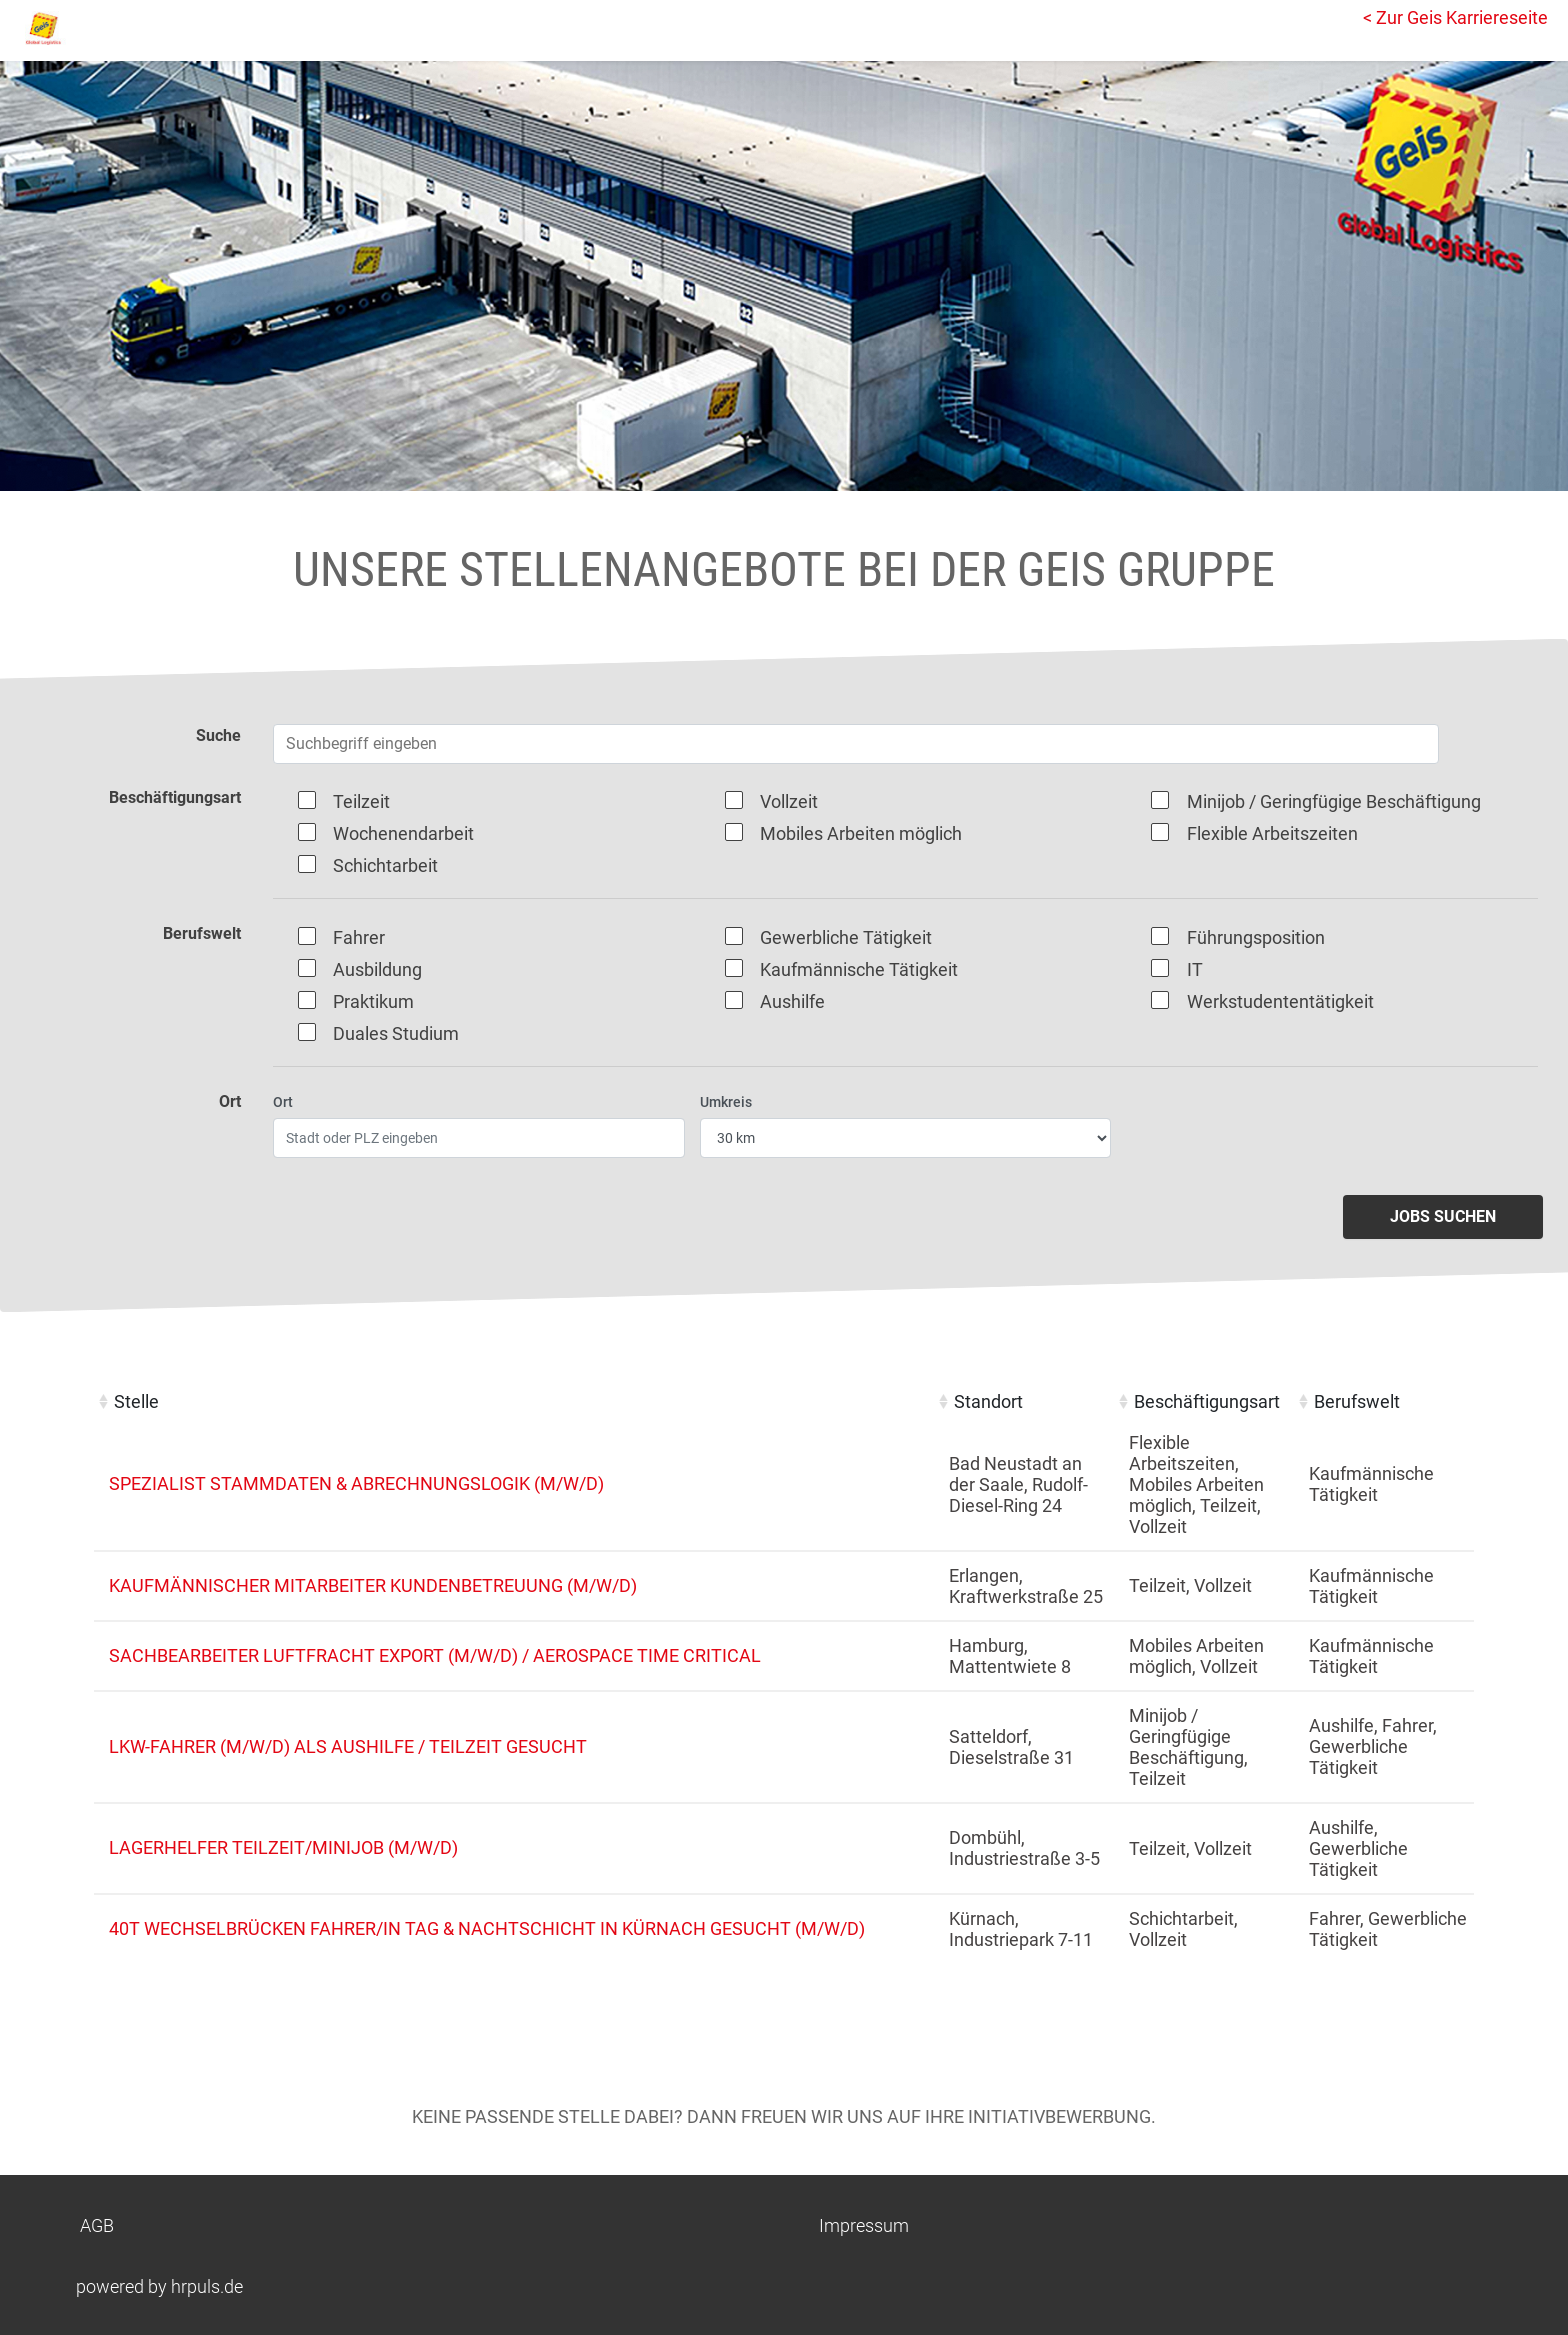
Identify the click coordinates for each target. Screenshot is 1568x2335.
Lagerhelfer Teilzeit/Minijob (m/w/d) (283, 1847)
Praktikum (373, 1001)
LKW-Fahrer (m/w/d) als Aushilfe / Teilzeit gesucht (348, 1746)
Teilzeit (361, 801)
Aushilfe (792, 1001)
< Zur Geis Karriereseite (1455, 17)
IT (1195, 969)
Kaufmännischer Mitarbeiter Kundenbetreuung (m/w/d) (373, 1585)
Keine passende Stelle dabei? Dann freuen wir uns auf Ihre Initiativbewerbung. (784, 2116)
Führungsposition (1256, 937)
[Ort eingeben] (479, 1138)
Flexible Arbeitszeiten (1272, 833)
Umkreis (726, 1102)
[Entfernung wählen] (906, 1138)
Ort (283, 1102)
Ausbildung (377, 969)
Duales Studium (396, 1033)
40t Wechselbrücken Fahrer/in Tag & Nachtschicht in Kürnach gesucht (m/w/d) (487, 1928)
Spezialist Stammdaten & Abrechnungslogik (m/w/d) (356, 1483)
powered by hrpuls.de (159, 2286)
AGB (97, 2225)
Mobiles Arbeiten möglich (861, 833)
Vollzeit (789, 801)
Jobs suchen (1443, 1216)
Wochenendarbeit (403, 833)
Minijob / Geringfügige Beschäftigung (1334, 801)
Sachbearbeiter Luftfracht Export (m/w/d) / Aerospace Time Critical (435, 1655)
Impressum (864, 2225)
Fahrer (359, 937)
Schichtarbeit (385, 865)
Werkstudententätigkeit (1280, 1001)
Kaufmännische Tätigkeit (859, 969)
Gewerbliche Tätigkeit (846, 937)
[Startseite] (105, 28)
